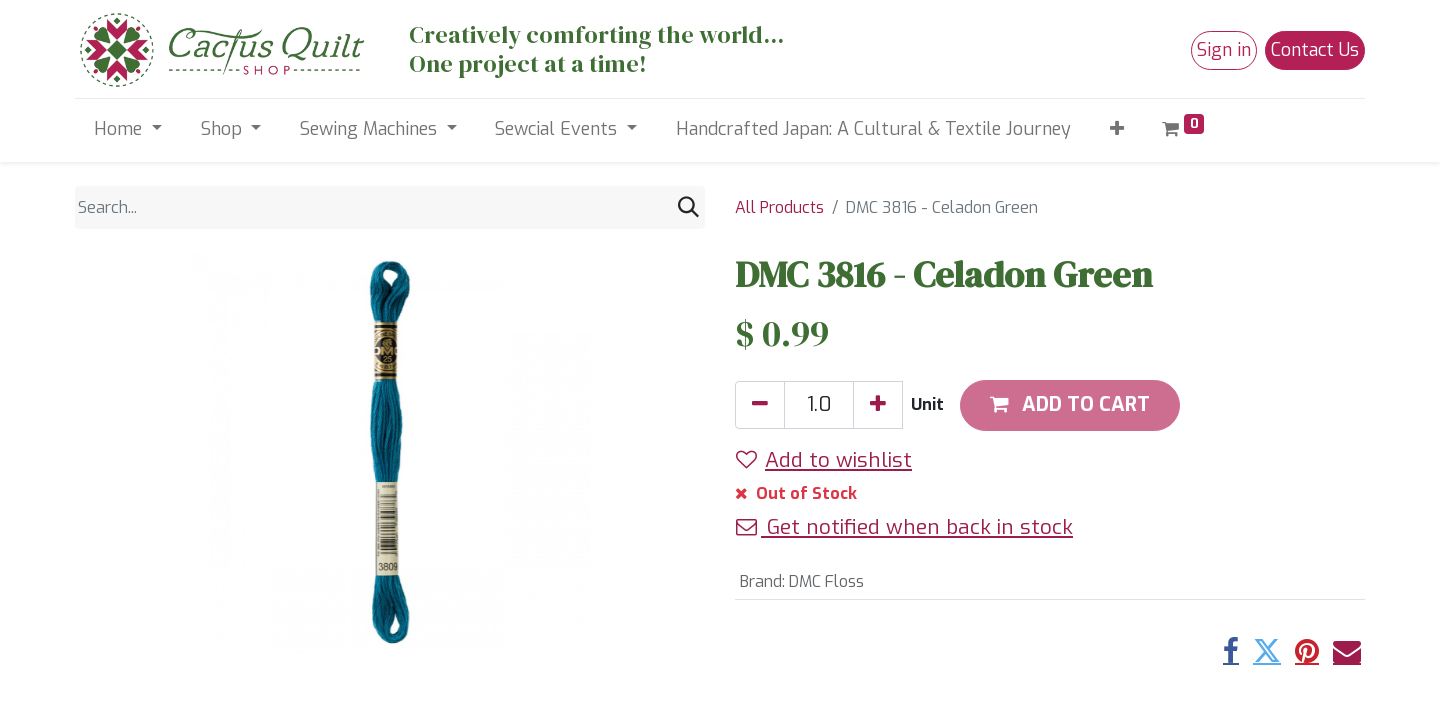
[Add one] (878, 405)
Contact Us (1315, 50)
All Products (779, 207)
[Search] (688, 207)
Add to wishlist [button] (824, 460)
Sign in (1224, 50)
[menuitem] (873, 129)
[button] (1116, 129)
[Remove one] (760, 405)
